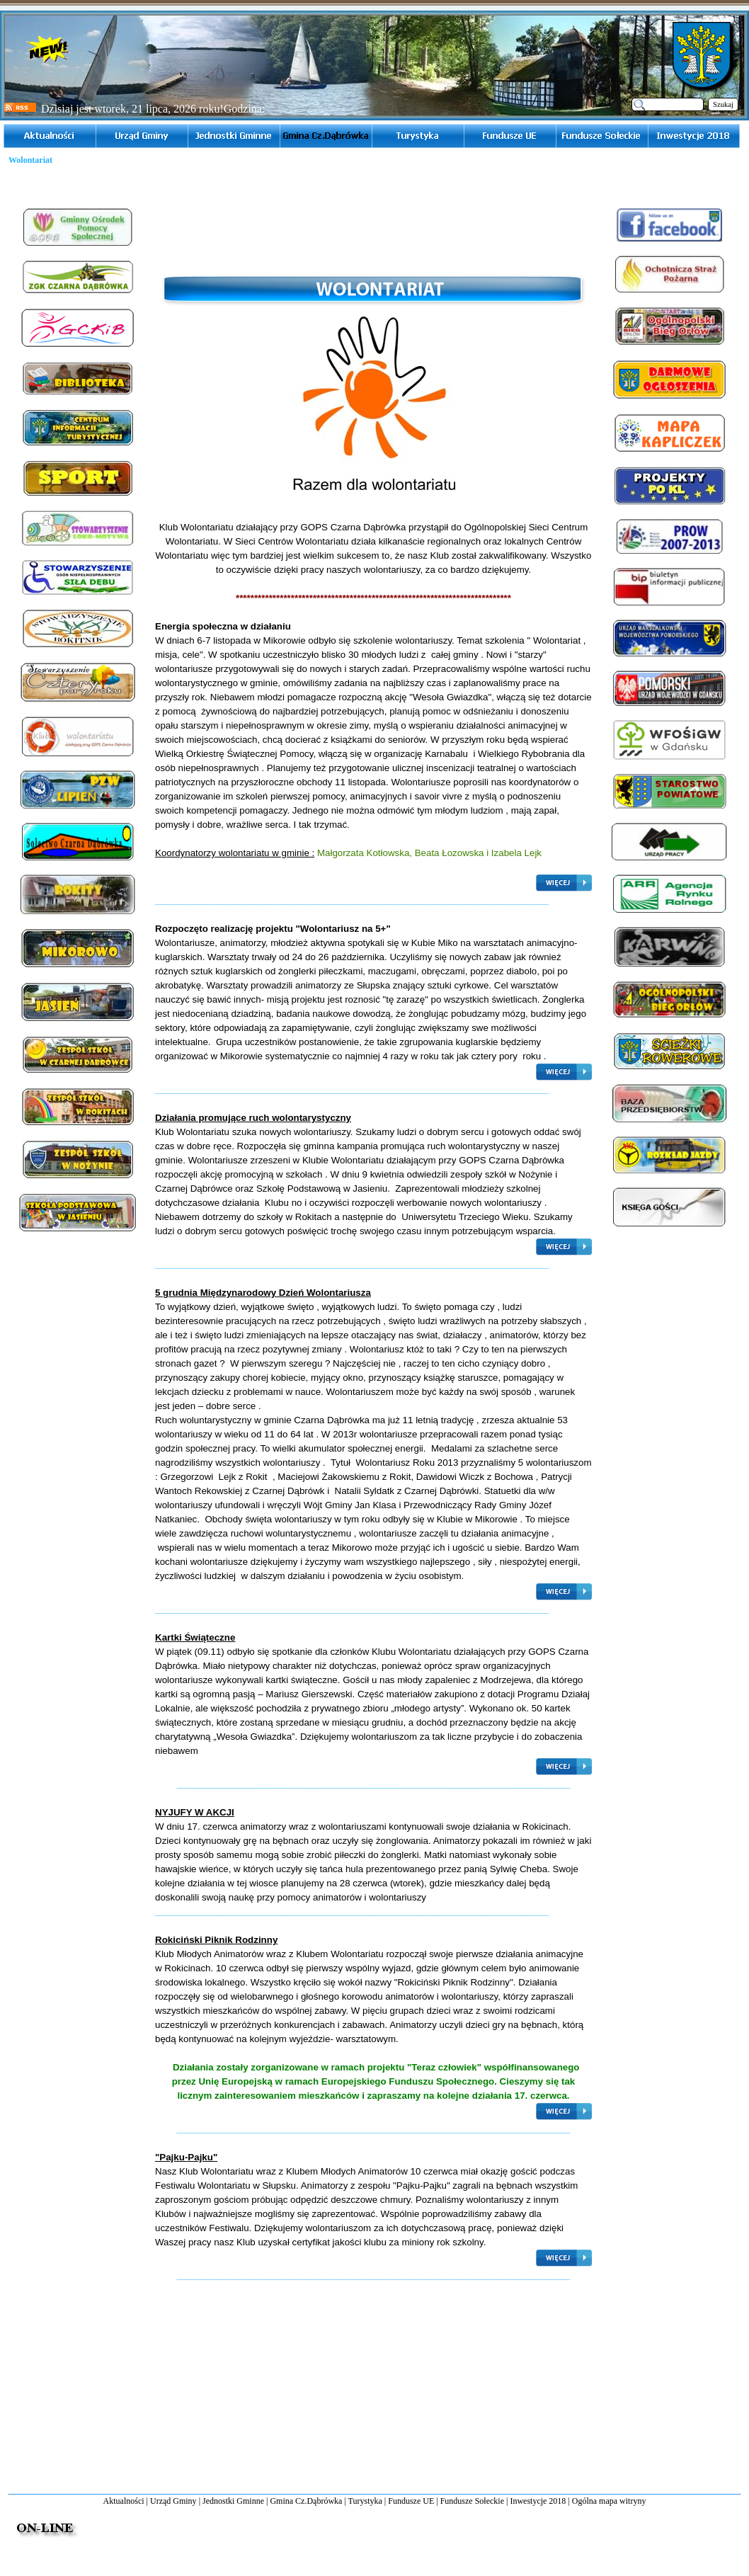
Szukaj (723, 104)
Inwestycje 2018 (538, 2501)
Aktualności (123, 2501)
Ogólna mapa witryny (609, 2501)
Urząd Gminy (173, 2501)
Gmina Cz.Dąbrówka (306, 2501)
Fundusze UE (411, 2501)
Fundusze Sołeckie (472, 2501)
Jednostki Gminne (233, 2501)
